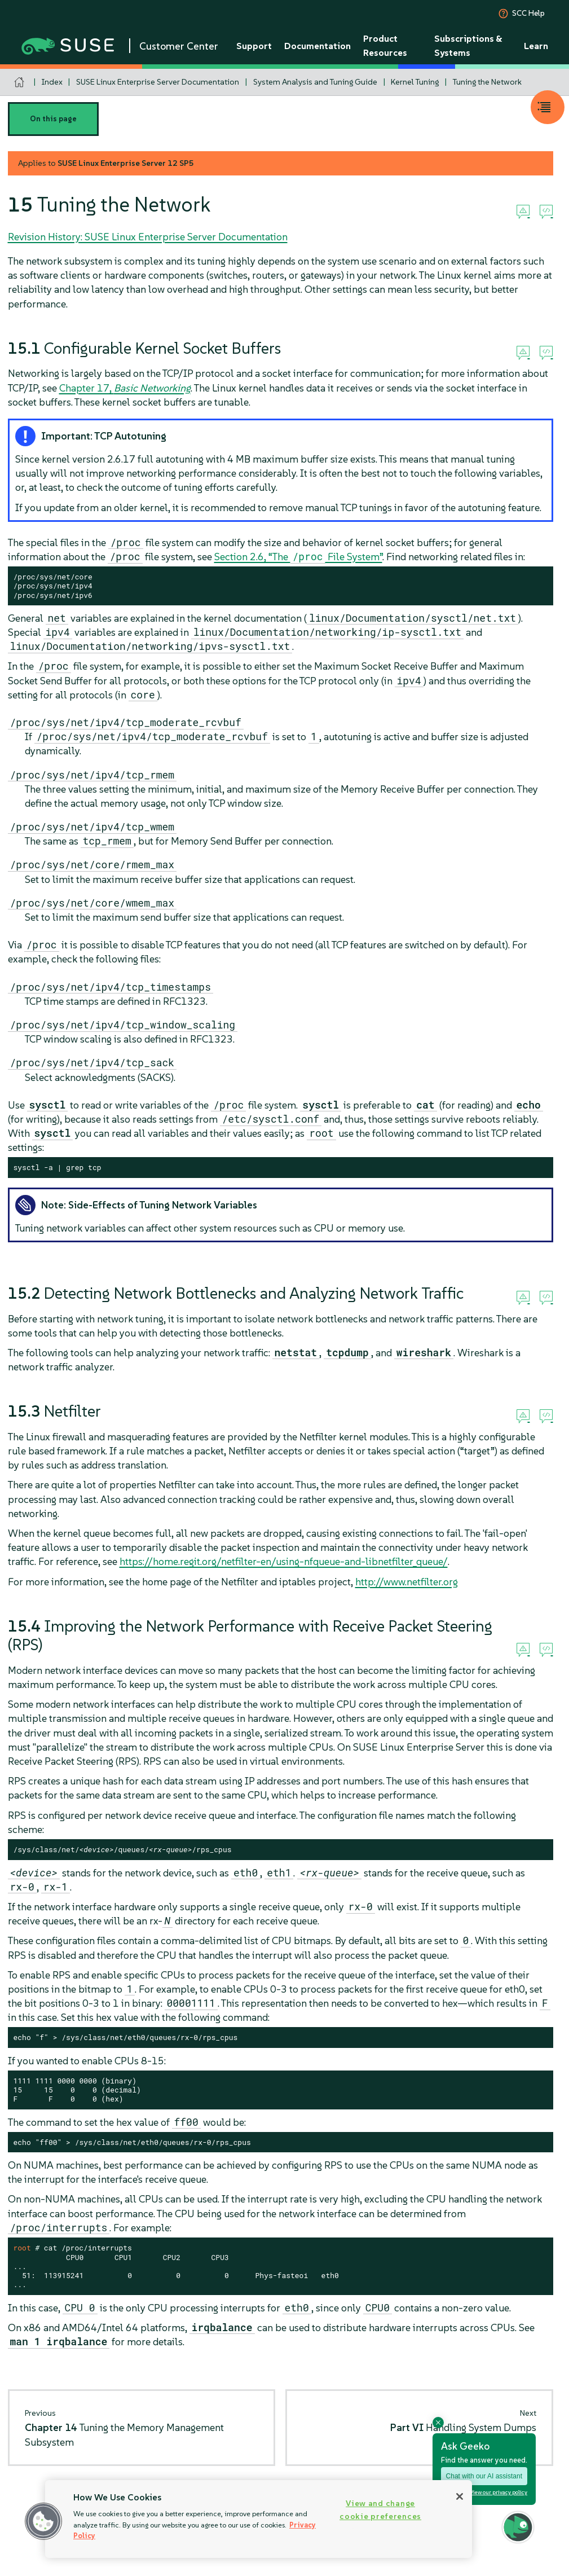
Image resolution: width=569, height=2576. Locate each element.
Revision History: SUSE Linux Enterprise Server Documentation (148, 236)
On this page (53, 119)
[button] (43, 2521)
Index (52, 82)
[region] (258, 2519)
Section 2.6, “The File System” (298, 556)
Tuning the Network (487, 82)
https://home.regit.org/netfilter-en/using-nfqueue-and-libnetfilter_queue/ (284, 1561)
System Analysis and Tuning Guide (315, 82)
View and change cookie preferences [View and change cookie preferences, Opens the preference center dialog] (380, 2509)
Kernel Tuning (415, 82)
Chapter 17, (125, 387)
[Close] (459, 2496)
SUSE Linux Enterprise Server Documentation (157, 82)
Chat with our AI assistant (484, 2476)
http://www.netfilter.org (406, 1581)
